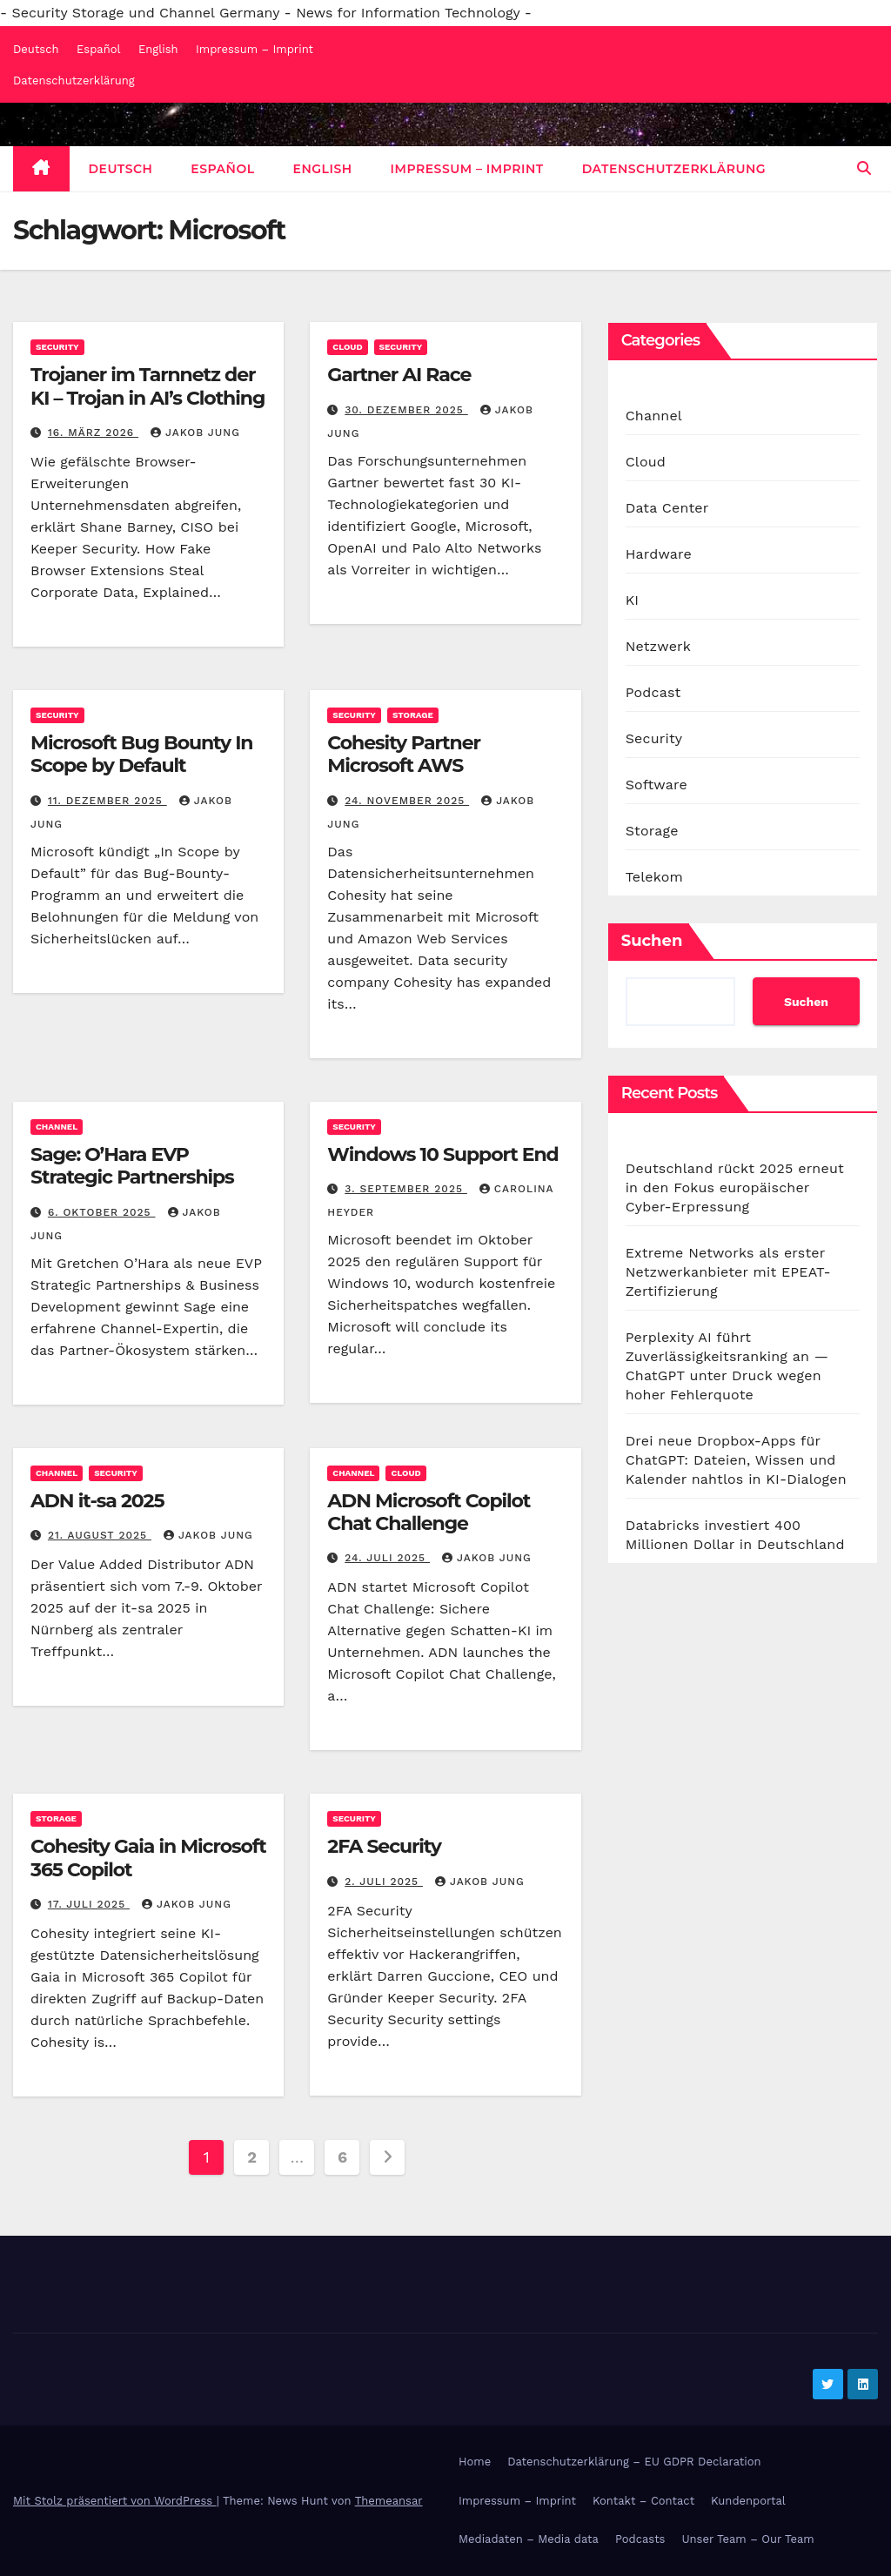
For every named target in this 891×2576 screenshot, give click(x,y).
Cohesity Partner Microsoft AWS (403, 754)
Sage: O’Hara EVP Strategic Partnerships (132, 1166)
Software (656, 784)
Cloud (347, 347)
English (158, 49)
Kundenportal (748, 2500)
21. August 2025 (99, 1535)
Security (57, 347)
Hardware (659, 554)
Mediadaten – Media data (529, 2539)
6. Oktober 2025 (102, 1212)
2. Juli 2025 (384, 1881)
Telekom (654, 877)
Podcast (653, 692)
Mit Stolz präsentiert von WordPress (115, 2500)
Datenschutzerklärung (74, 80)
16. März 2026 (93, 432)
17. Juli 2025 (89, 1904)
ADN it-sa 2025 (97, 1501)
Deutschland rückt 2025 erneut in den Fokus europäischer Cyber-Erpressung (735, 1187)
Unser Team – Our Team (747, 2539)
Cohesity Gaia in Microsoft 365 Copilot (148, 1858)
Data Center (667, 508)
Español (98, 49)
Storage (412, 715)
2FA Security (384, 1846)
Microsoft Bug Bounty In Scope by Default (141, 754)
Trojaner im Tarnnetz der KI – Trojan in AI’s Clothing (147, 386)
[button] (864, 168)
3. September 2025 (406, 1189)
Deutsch (36, 49)
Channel (56, 1126)
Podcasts (640, 2539)
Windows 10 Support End (442, 1154)
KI (633, 600)
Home (475, 2461)
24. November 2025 (407, 801)
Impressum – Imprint (254, 49)
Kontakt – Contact (643, 2500)
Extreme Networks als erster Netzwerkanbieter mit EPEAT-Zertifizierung (728, 1271)
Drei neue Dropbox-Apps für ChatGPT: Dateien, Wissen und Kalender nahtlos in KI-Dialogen (736, 1459)
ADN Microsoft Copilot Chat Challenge (428, 1512)
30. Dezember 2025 (406, 410)
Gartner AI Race (399, 374)
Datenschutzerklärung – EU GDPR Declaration (633, 2461)
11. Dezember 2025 (107, 801)
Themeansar (389, 2500)
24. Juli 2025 (387, 1558)
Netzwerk (658, 646)
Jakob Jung (195, 432)
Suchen (652, 940)
